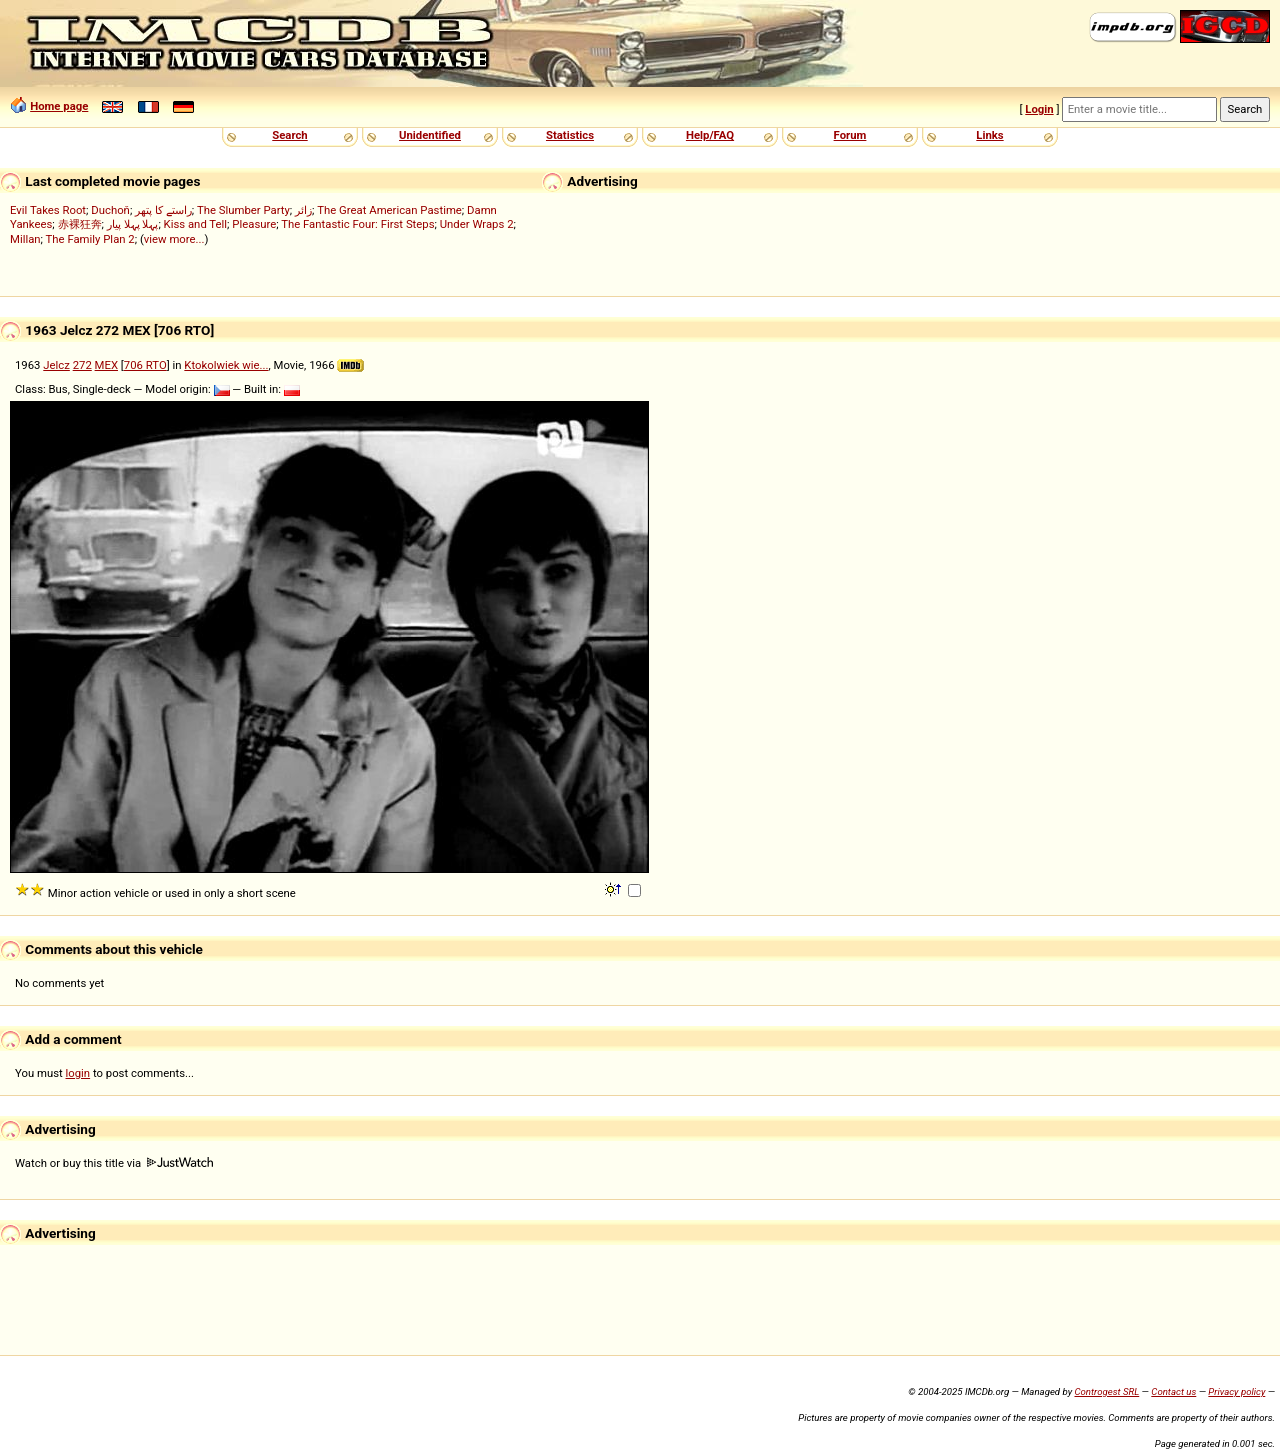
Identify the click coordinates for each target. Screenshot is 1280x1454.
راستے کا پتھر (163, 210)
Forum (850, 135)
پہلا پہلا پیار (133, 224)
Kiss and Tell (196, 224)
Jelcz (56, 365)
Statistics (570, 135)
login (78, 1073)
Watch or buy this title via (114, 1163)
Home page (59, 106)
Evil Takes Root (48, 210)
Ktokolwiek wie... (226, 365)
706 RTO (145, 365)
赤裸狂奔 (80, 224)
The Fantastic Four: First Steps (357, 224)
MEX (106, 365)
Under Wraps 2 (477, 224)
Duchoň (110, 210)
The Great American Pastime (389, 210)
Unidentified (430, 135)
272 (82, 365)
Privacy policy (1236, 1391)
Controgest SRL (1106, 1391)
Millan (25, 239)
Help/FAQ (710, 135)
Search (289, 135)
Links (989, 135)
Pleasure (254, 224)
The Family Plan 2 (90, 239)
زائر (303, 210)
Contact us (1173, 1391)
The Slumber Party (243, 210)
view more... (174, 239)
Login (1039, 109)
